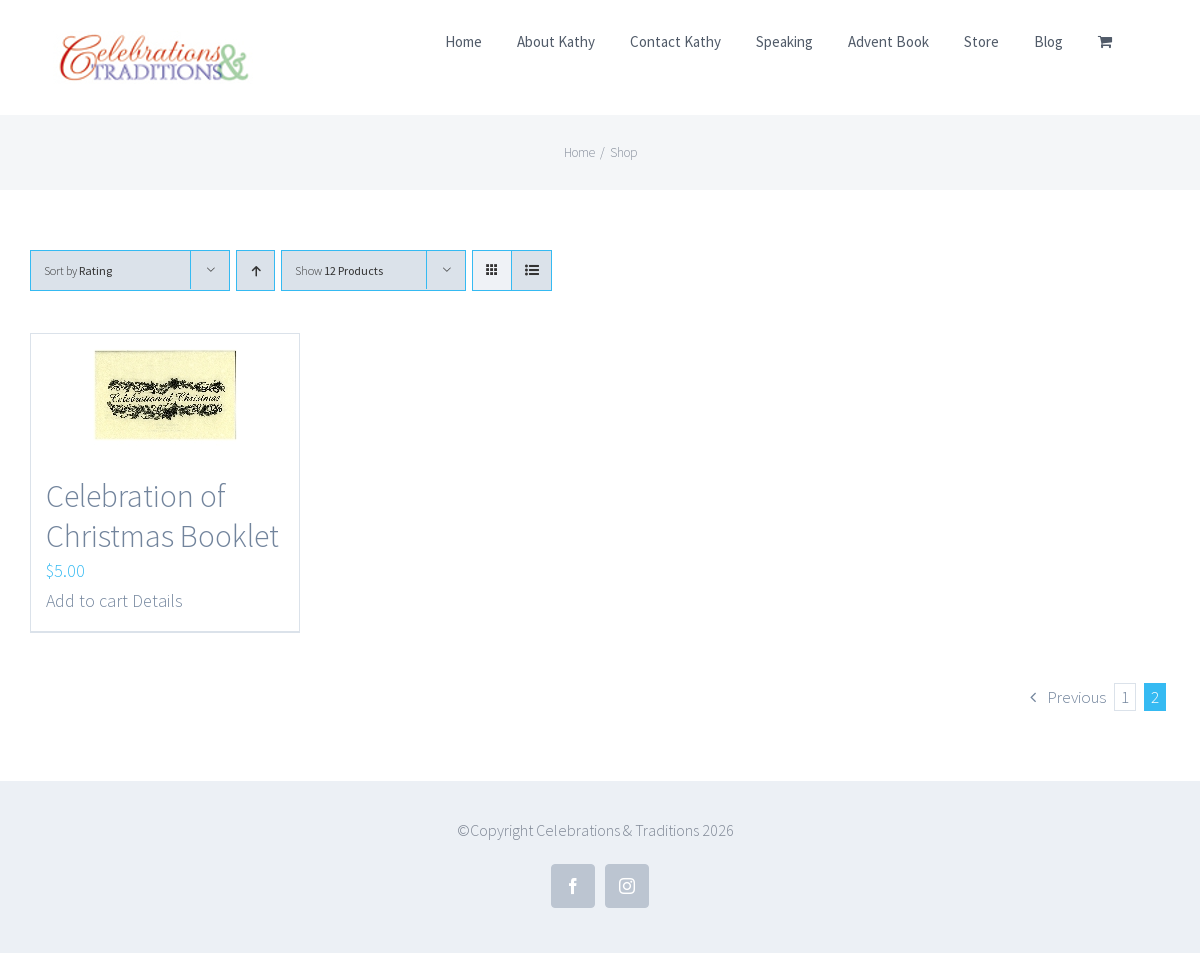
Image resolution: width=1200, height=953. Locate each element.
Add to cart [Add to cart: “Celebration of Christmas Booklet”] (87, 600)
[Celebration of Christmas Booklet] (165, 395)
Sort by (78, 270)
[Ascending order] (255, 270)
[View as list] (531, 270)
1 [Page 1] (1125, 697)
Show (339, 270)
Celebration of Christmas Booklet (162, 516)
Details (157, 600)
